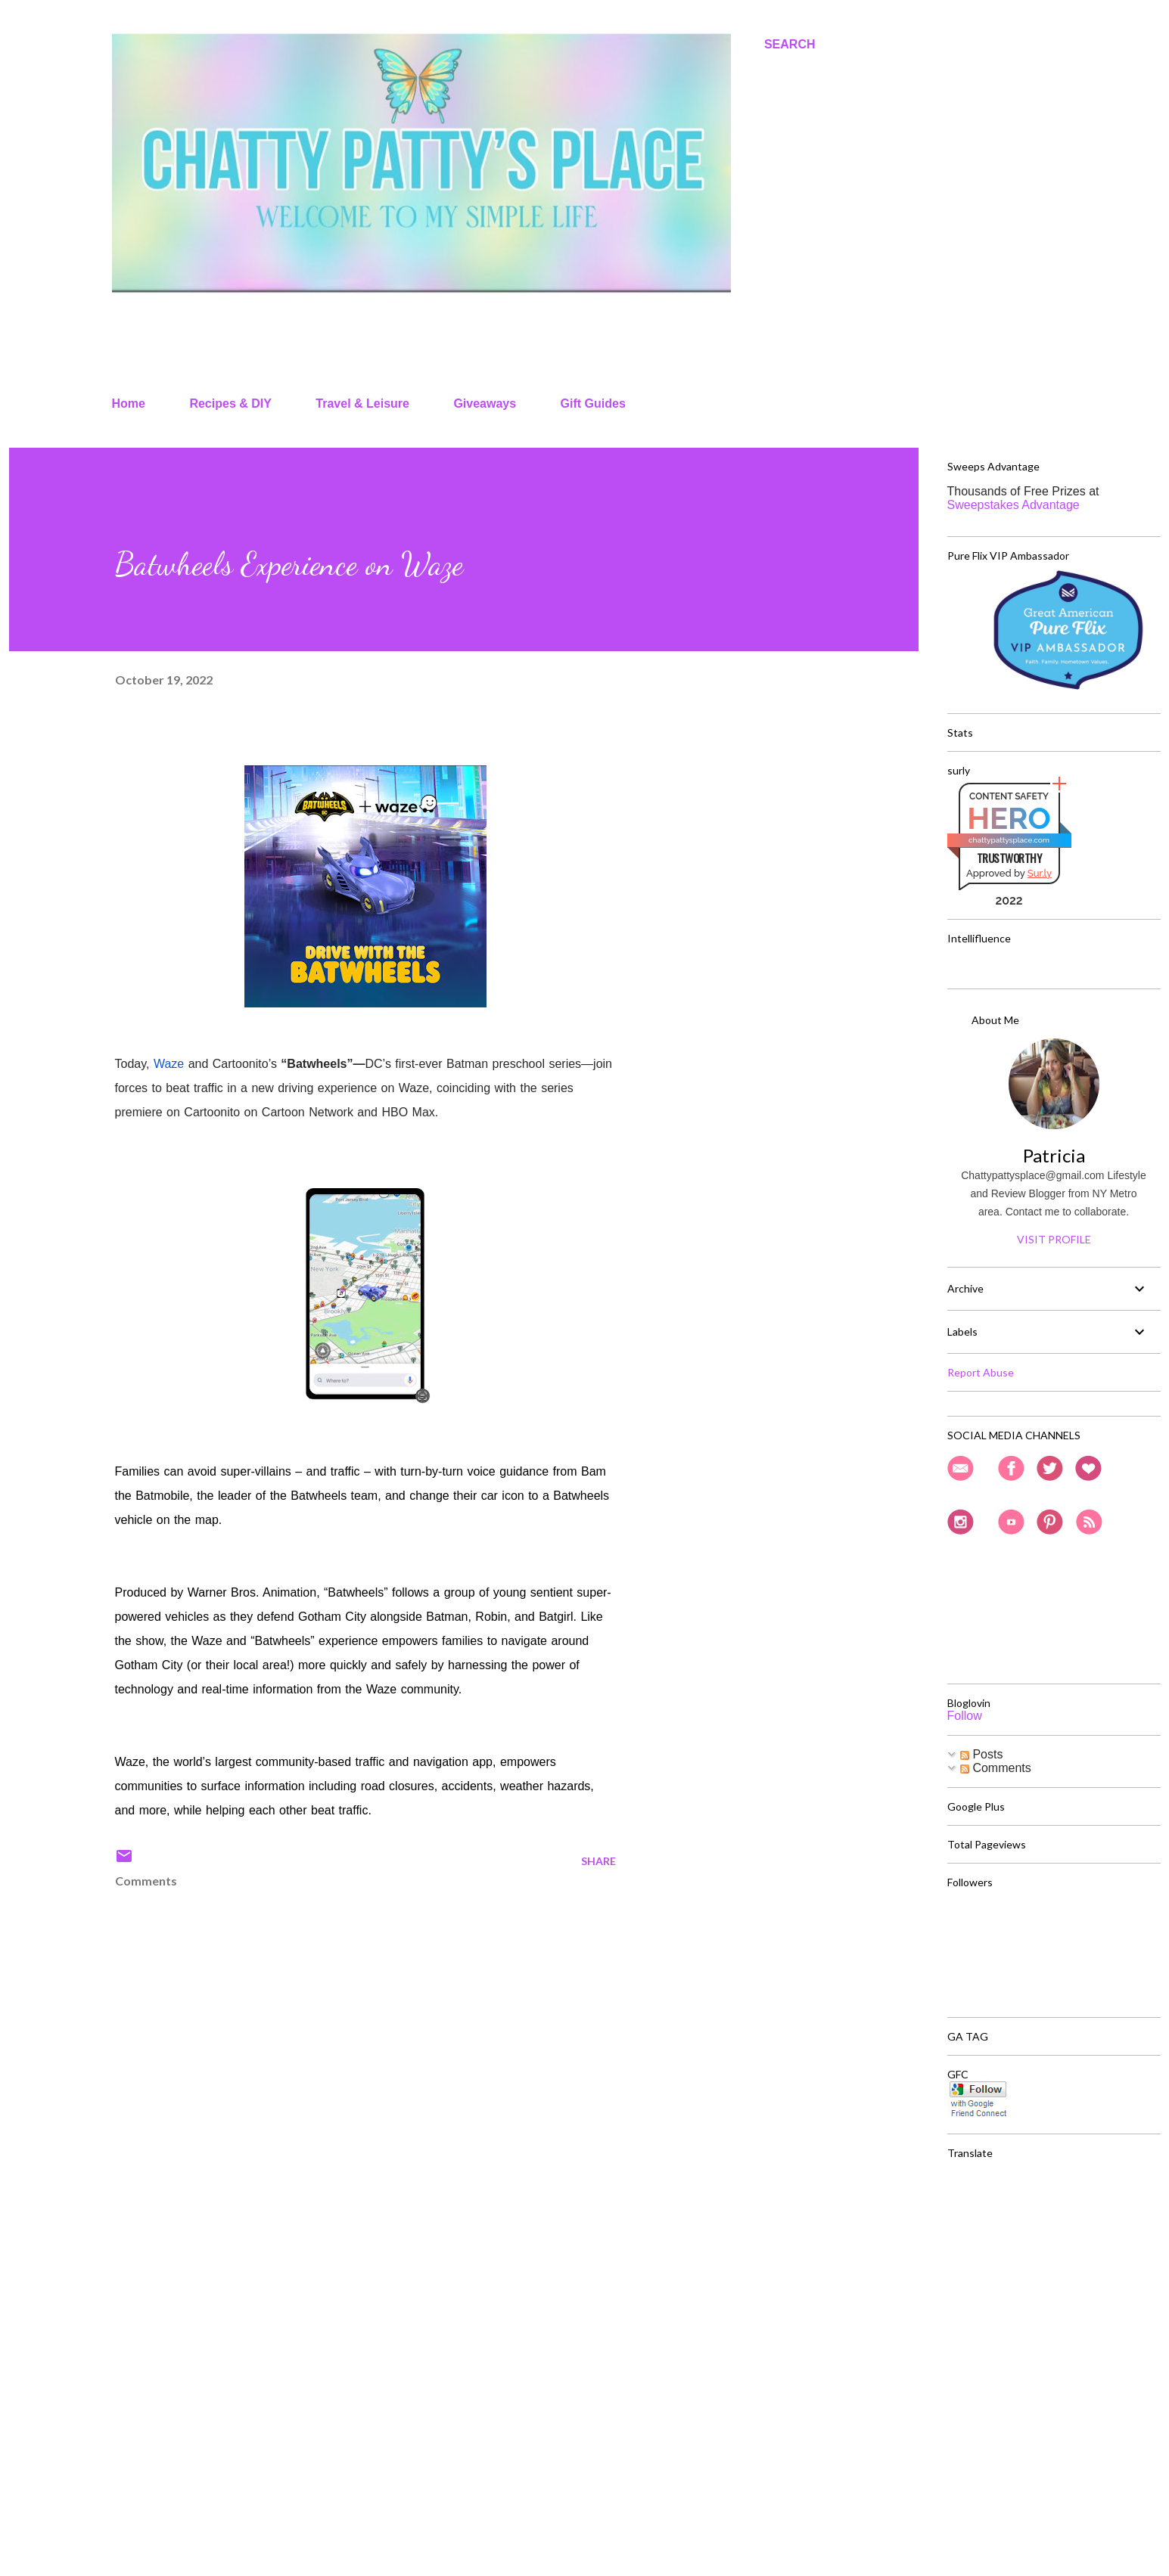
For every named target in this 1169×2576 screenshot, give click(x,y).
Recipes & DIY (230, 403)
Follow (964, 1715)
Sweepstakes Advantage (1013, 504)
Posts (981, 1754)
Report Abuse (980, 1372)
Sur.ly (1040, 873)
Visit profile (1054, 1239)
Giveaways (484, 403)
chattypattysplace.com (1008, 840)
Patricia (1054, 1155)
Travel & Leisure (362, 403)
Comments (995, 1767)
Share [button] (598, 1860)
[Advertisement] (341, 2388)
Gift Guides (593, 403)
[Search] (790, 44)
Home (128, 403)
